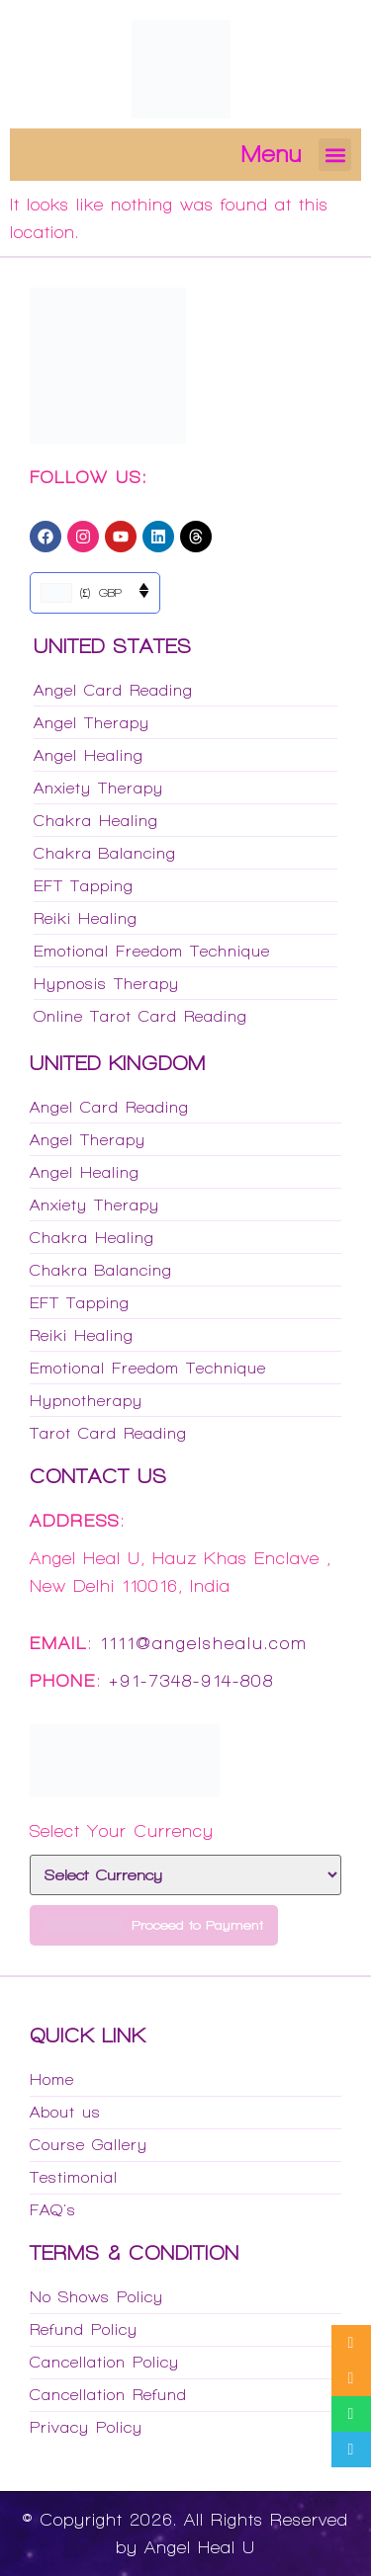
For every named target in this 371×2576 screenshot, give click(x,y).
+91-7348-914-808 (191, 1681)
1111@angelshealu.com (204, 1643)
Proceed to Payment (154, 1925)
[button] (335, 154)
